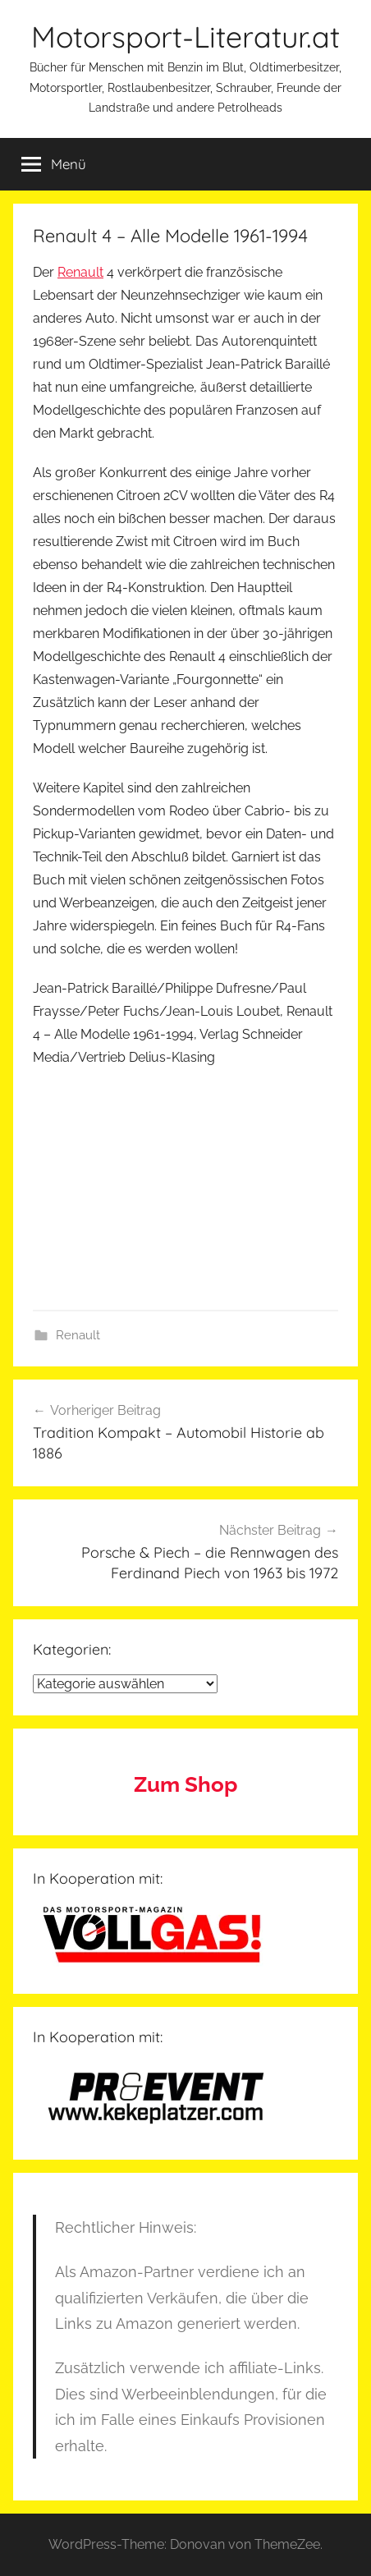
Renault (80, 272)
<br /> (82, 1184)
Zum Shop (185, 1784)
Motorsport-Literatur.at (185, 36)
